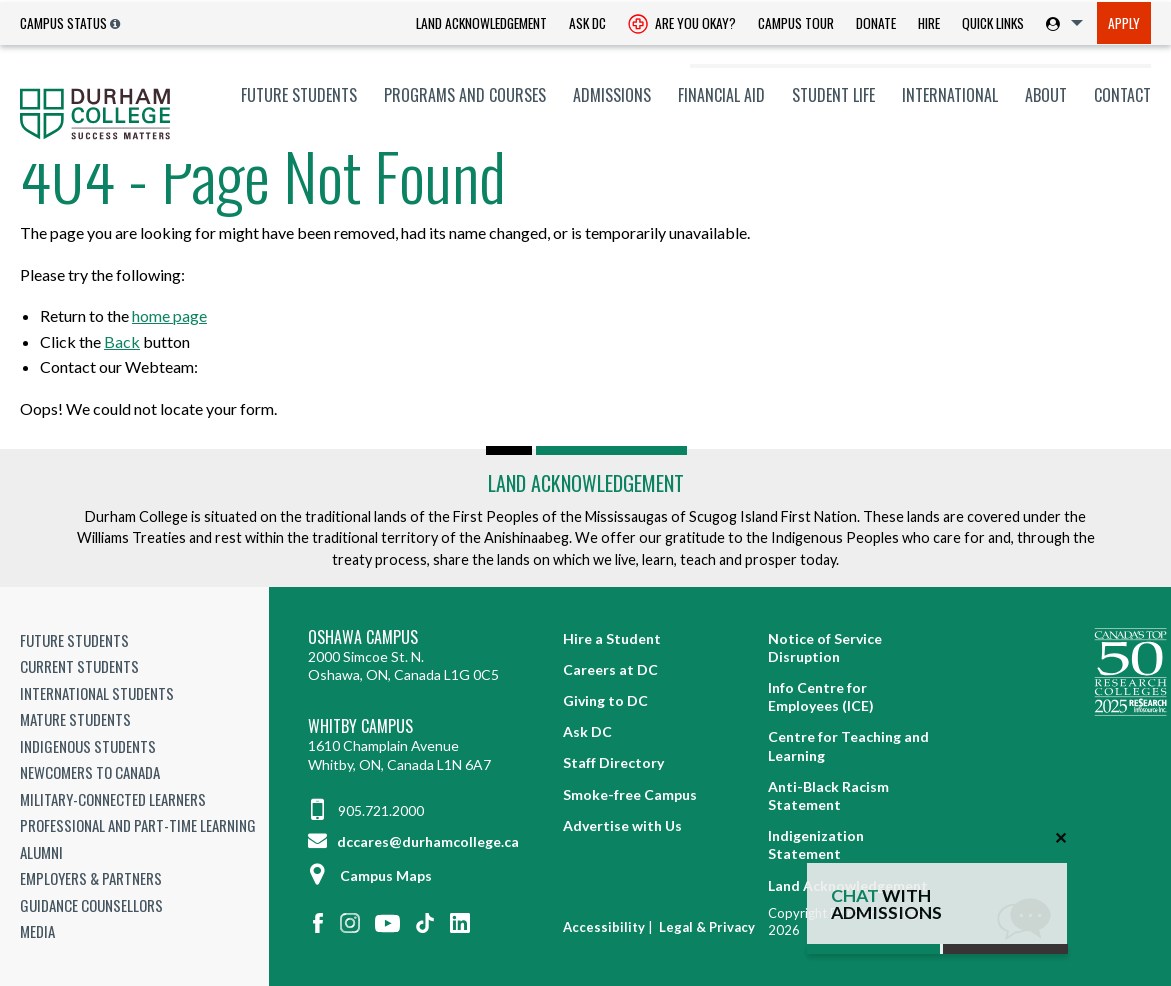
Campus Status (63, 23)
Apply (1124, 23)
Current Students (79, 666)
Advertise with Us (622, 825)
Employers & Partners (91, 878)
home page (169, 315)
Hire (929, 23)
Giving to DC (605, 700)
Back (122, 341)
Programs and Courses (465, 95)
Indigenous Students (88, 746)
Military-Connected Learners (113, 799)
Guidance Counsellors (91, 905)
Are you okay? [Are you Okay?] (682, 25)
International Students (97, 693)
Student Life (833, 95)
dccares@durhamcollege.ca (413, 841)
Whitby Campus (360, 726)
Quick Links (993, 23)
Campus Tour (796, 23)
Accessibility (604, 927)
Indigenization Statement (816, 844)
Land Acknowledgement (481, 23)
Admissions (612, 95)
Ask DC (587, 23)
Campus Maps (370, 875)
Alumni (41, 852)
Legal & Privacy (707, 927)
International (950, 95)
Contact (1122, 95)
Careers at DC (610, 669)
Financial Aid (721, 95)
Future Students (299, 95)
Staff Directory (613, 762)
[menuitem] (481, 23)
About (1046, 95)
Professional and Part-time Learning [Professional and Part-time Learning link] (138, 825)
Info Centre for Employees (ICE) (821, 696)
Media (37, 931)
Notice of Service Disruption (825, 647)
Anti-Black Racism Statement (828, 795)
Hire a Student (612, 638)
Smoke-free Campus (630, 794)
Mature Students (75, 719)
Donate (876, 23)
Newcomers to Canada (90, 772)
